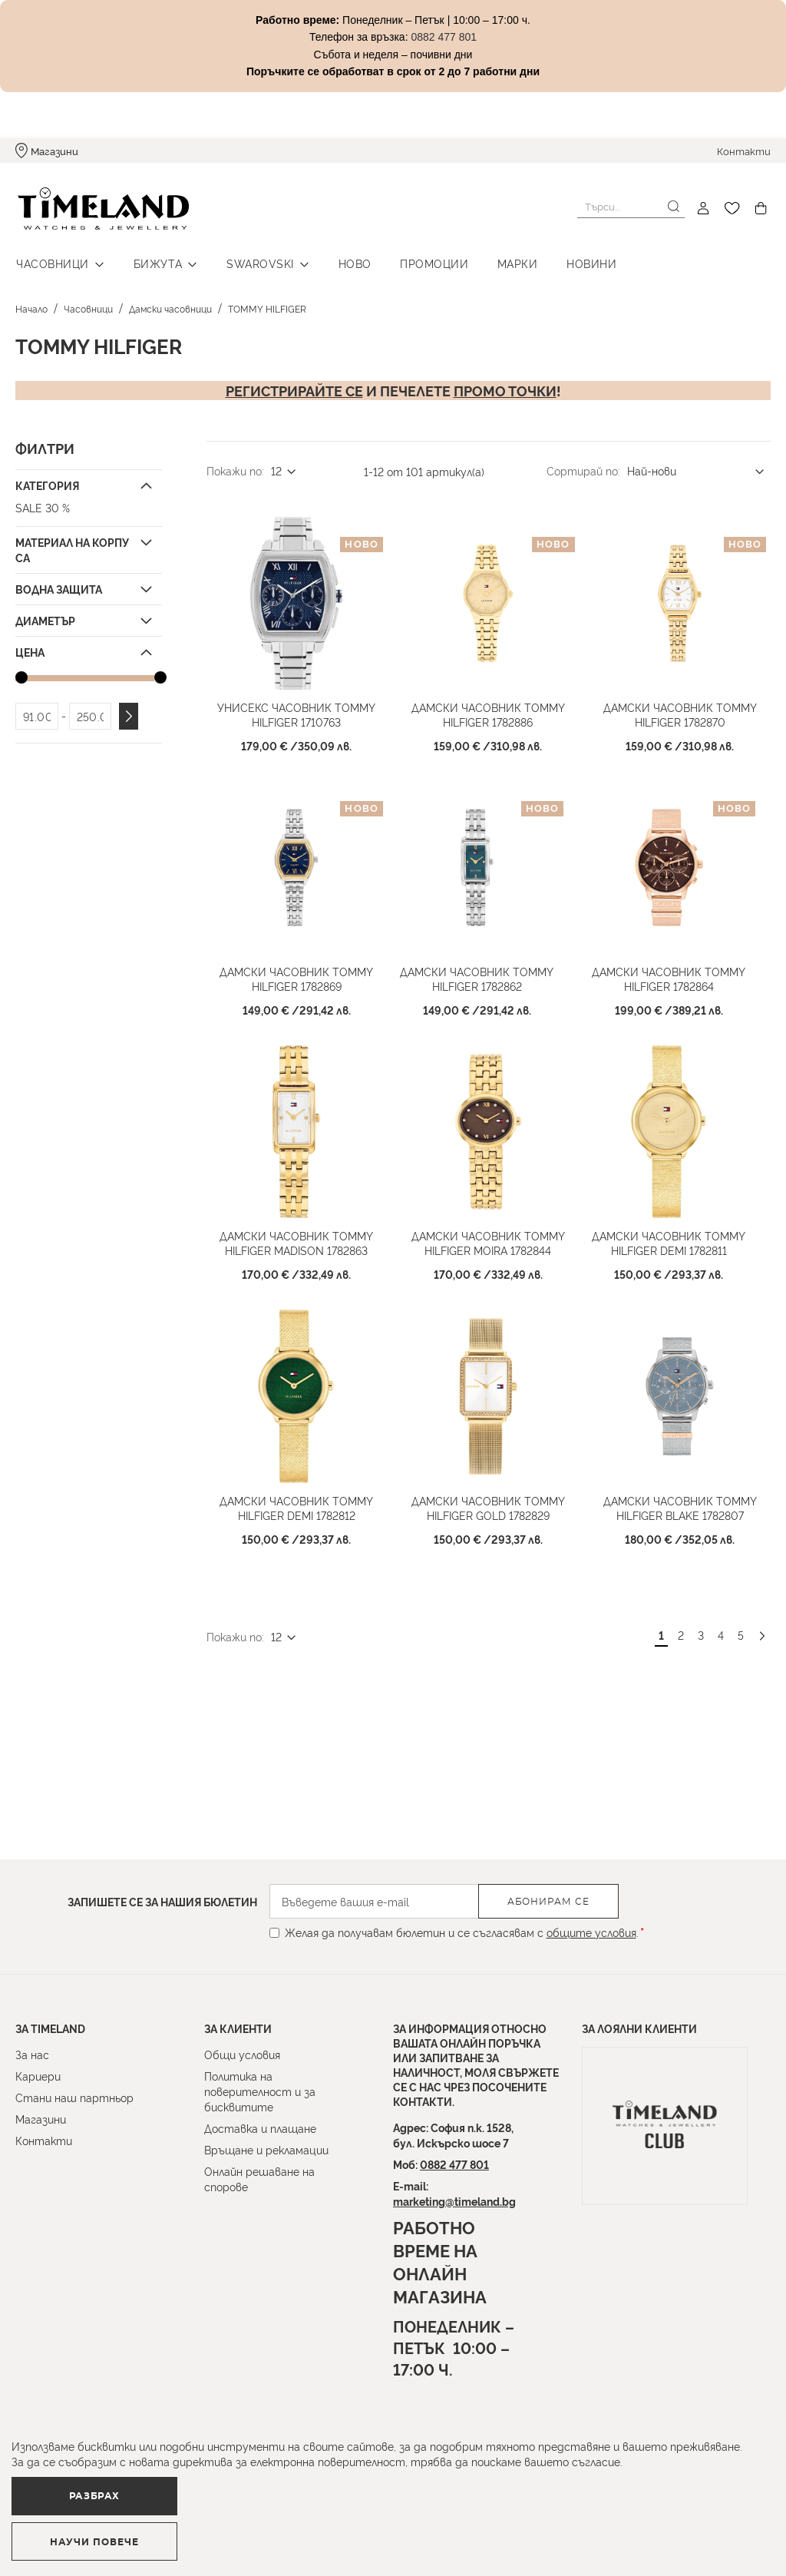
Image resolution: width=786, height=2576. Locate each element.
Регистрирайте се (294, 388)
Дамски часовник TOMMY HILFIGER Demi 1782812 (296, 1502)
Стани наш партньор (74, 2097)
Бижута (155, 261)
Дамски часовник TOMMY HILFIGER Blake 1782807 (679, 1502)
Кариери (38, 2075)
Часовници (51, 261)
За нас (32, 2054)
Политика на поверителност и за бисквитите (259, 2091)
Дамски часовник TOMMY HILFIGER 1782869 (296, 975)
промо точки (505, 388)
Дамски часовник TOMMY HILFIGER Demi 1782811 (668, 1238)
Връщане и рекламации (266, 2149)
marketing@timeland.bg (454, 2201)
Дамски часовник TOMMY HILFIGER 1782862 (476, 975)
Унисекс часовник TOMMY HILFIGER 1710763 (296, 712)
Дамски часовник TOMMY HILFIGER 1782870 (679, 712)
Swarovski (256, 261)
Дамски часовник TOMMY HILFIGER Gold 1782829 (487, 1502)
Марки (508, 261)
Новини (581, 261)
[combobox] (631, 206)
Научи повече (288, 2534)
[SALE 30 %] (86, 505)
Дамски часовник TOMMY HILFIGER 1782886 (487, 712)
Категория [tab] (47, 482)
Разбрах (97, 2533)
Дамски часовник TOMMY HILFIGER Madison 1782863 (296, 1238)
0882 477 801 (454, 2164)
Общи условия (242, 2054)
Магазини (54, 150)
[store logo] (101, 208)
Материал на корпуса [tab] (72, 547)
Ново (348, 261)
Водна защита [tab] (58, 586)
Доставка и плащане (260, 2128)
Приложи (128, 713)
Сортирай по (582, 468)
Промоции (426, 261)
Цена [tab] (30, 649)
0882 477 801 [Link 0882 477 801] (444, 37)
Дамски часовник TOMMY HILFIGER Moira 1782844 (487, 1238)
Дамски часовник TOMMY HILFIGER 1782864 (668, 975)
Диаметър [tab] (45, 618)
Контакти (744, 150)
